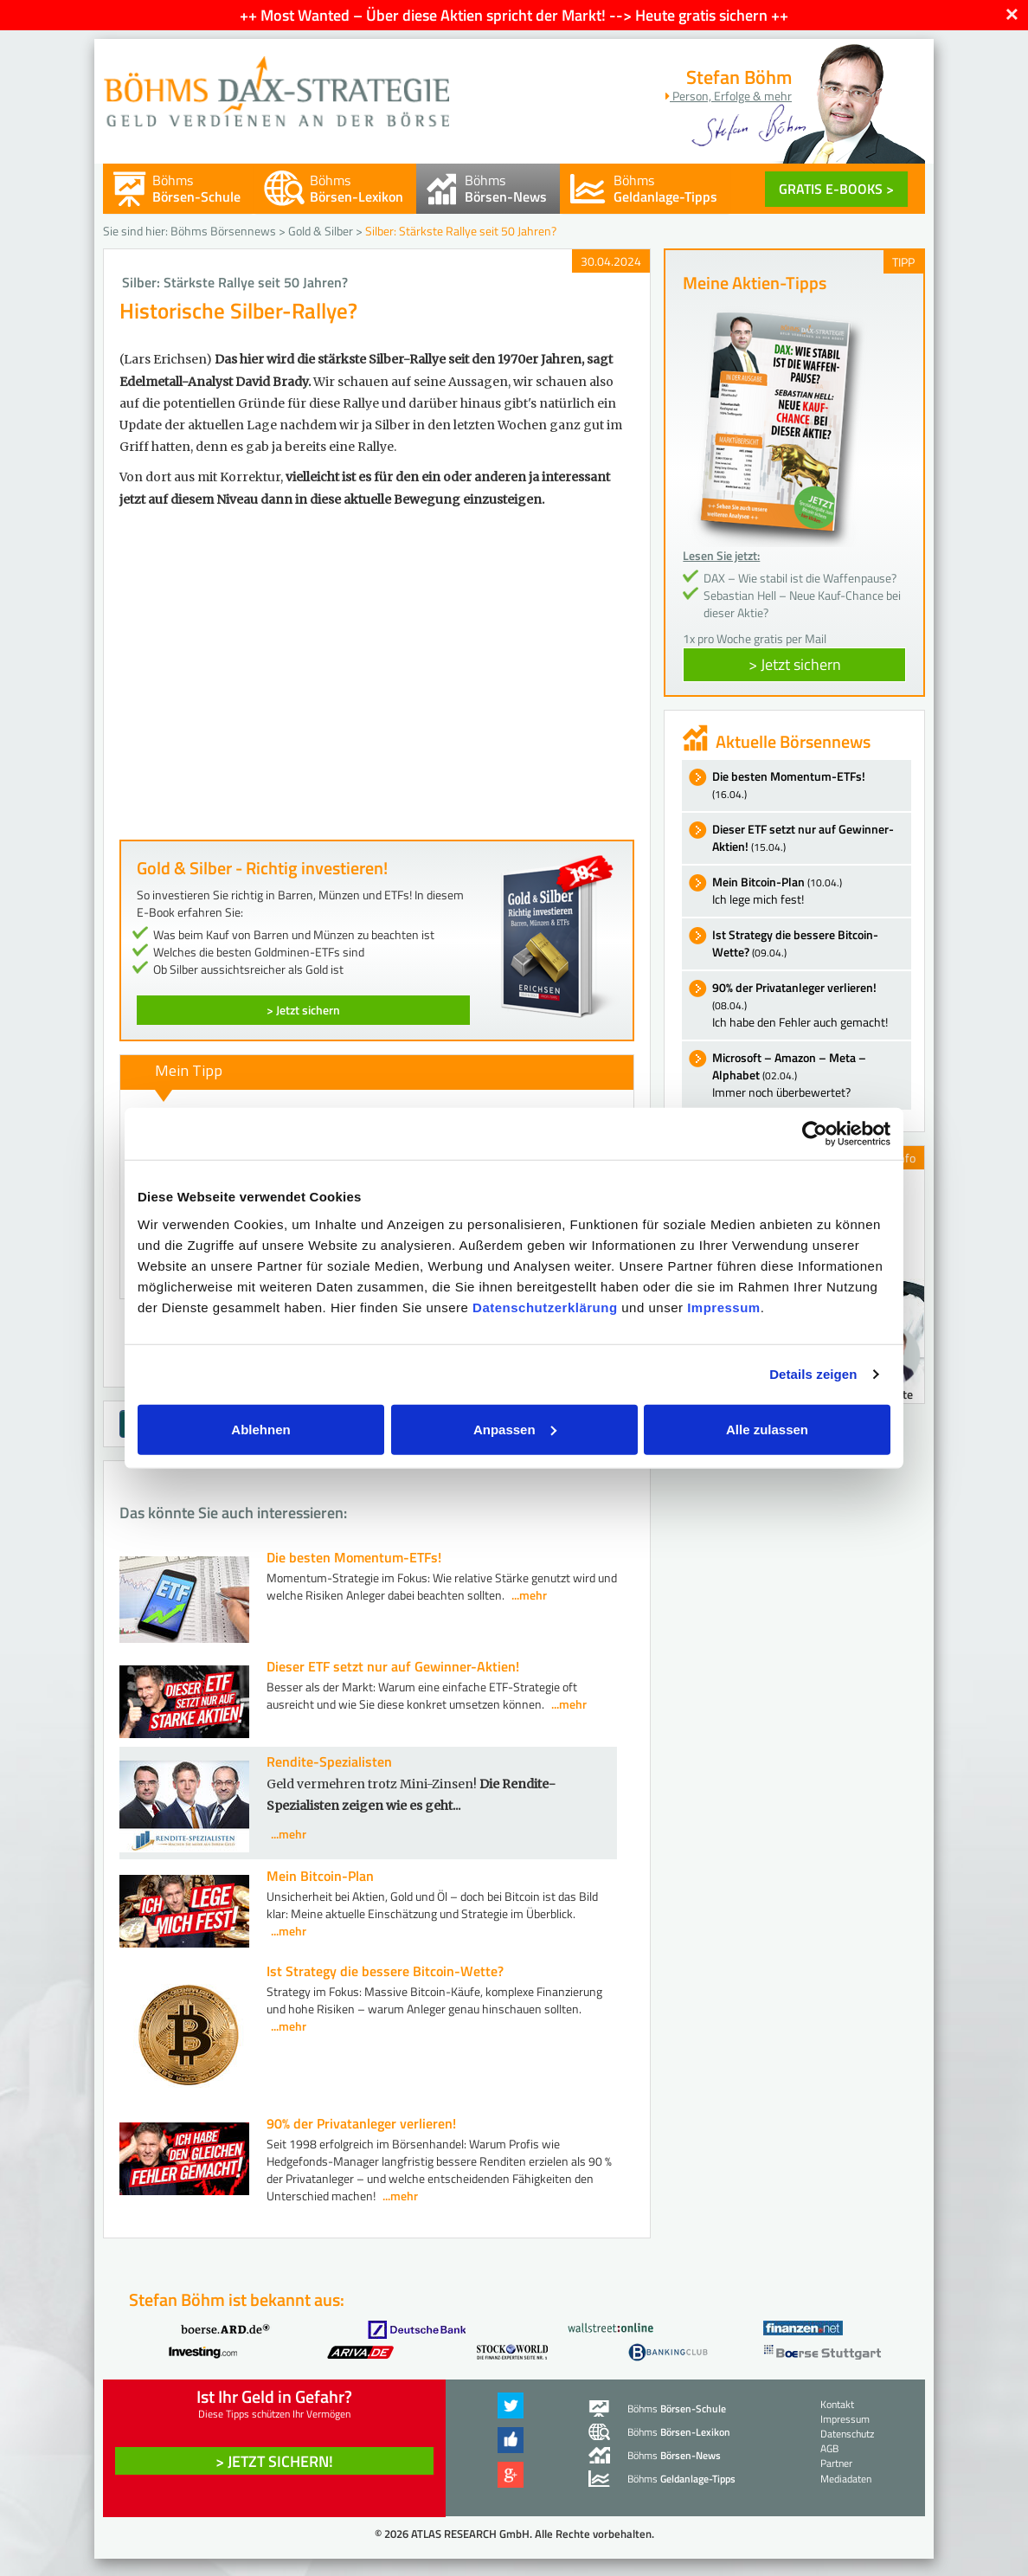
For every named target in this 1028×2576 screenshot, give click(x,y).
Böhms (196, 188)
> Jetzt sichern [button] (795, 664)
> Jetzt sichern (303, 1010)
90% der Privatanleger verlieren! (361, 2123)
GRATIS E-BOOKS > (836, 188)
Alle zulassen (767, 1428)
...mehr (529, 1595)
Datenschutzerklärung (545, 1306)
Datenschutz (847, 2433)
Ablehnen (260, 1428)
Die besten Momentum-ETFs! (354, 1557)
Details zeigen (813, 1374)
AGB (829, 2448)
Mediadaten (845, 2478)
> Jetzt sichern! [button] (274, 2461)
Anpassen (514, 1428)
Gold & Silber (320, 231)
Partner (836, 2463)
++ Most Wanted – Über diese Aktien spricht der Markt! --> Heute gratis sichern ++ (514, 15)
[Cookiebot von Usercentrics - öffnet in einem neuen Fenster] (814, 1134)
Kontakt (837, 2404)
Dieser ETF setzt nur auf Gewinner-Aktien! (393, 1666)
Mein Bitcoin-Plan (320, 1875)
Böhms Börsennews (223, 231)
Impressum (724, 1306)
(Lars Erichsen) (165, 359)
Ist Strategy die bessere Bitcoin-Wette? (385, 1971)
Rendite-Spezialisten (329, 1761)
